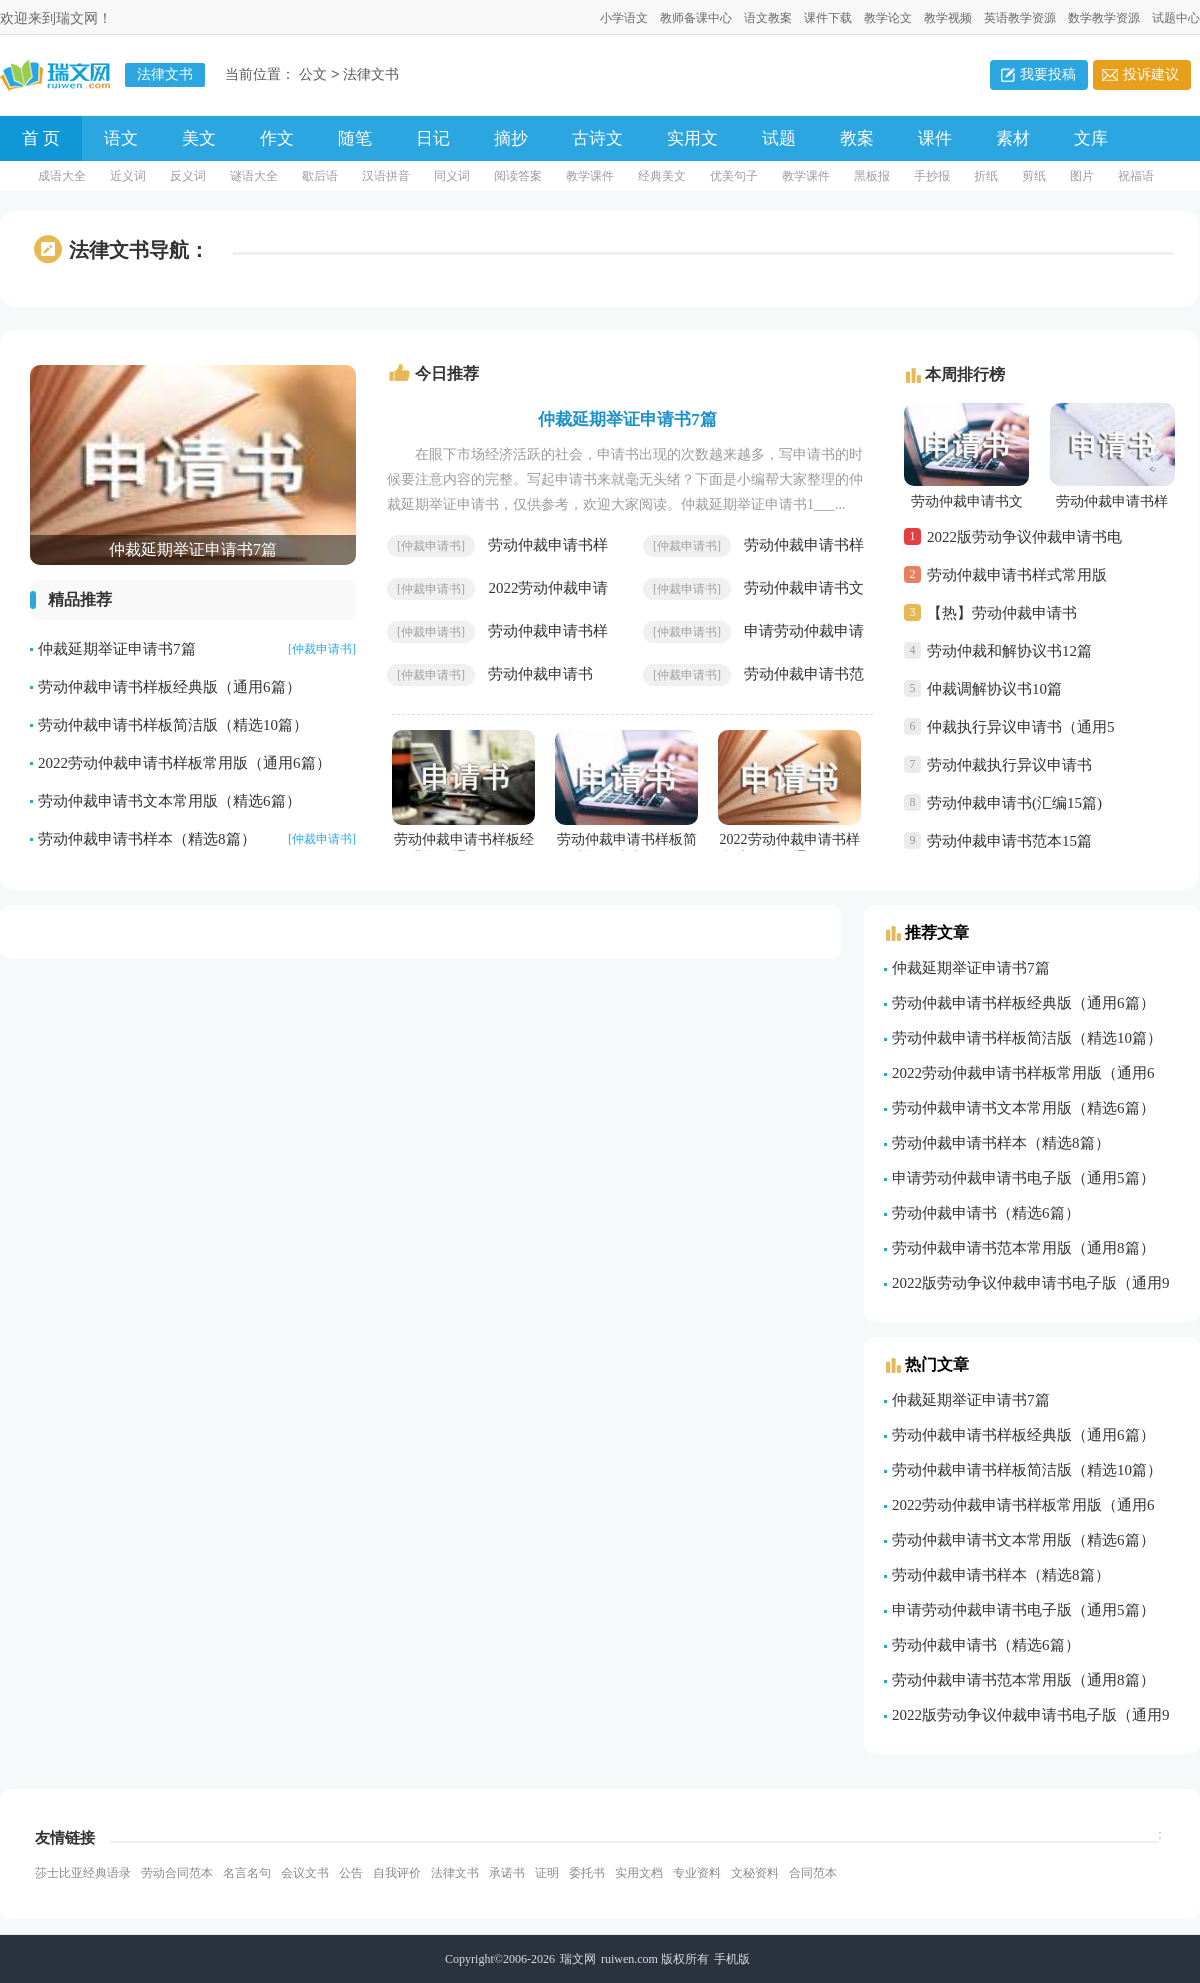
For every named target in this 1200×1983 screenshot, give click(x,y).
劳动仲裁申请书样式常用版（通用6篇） (1017, 580)
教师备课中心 (696, 18)
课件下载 (828, 18)
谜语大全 (254, 176)
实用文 (692, 138)
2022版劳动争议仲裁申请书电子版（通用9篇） (1024, 542)
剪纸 (1034, 176)
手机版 (732, 1959)
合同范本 (813, 1873)
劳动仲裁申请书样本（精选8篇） (147, 839)
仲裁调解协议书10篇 (994, 689)
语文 (121, 138)
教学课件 (590, 176)
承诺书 (507, 1873)
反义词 (188, 176)
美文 (199, 138)
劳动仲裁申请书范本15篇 (1009, 841)
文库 (1091, 138)
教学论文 (888, 18)
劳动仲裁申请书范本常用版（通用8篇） (1023, 1248)
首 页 (41, 138)
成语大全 (62, 176)
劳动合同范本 (177, 1873)
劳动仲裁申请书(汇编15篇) (1014, 803)
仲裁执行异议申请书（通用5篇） (1021, 732)
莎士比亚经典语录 (83, 1873)
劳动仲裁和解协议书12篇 (1009, 651)
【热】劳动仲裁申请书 (1002, 613)
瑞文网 (578, 1959)
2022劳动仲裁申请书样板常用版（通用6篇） (184, 763)
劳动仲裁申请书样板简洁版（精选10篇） (173, 725)
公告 (351, 1873)
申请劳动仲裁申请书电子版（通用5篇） (1023, 1178)
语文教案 (768, 18)
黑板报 (872, 176)
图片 (1082, 176)
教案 (857, 138)
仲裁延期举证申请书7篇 (117, 649)
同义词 (452, 176)
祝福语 (1136, 176)
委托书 (587, 1873)
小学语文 (624, 18)
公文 (313, 75)
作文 (277, 138)
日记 (433, 138)
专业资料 (697, 1873)
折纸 (986, 176)
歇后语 (320, 176)
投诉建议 (1151, 74)
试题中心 (1176, 18)
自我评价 (397, 1873)
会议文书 (305, 1873)
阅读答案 (518, 176)
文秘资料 (755, 1873)
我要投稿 (1048, 74)
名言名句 (247, 1873)
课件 (935, 138)
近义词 (128, 176)
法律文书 (371, 75)
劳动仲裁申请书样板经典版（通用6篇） (169, 687)
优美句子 (734, 176)
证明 (547, 1873)
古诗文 (597, 138)
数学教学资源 (1104, 18)
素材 (1013, 138)
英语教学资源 (1020, 18)
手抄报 (932, 176)
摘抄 (511, 138)
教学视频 (948, 18)
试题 (779, 138)
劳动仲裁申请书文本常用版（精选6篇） (169, 801)
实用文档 (639, 1873)
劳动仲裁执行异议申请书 (1009, 765)
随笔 (355, 138)
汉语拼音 (386, 176)
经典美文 (662, 176)
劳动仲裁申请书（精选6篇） (986, 1213)
